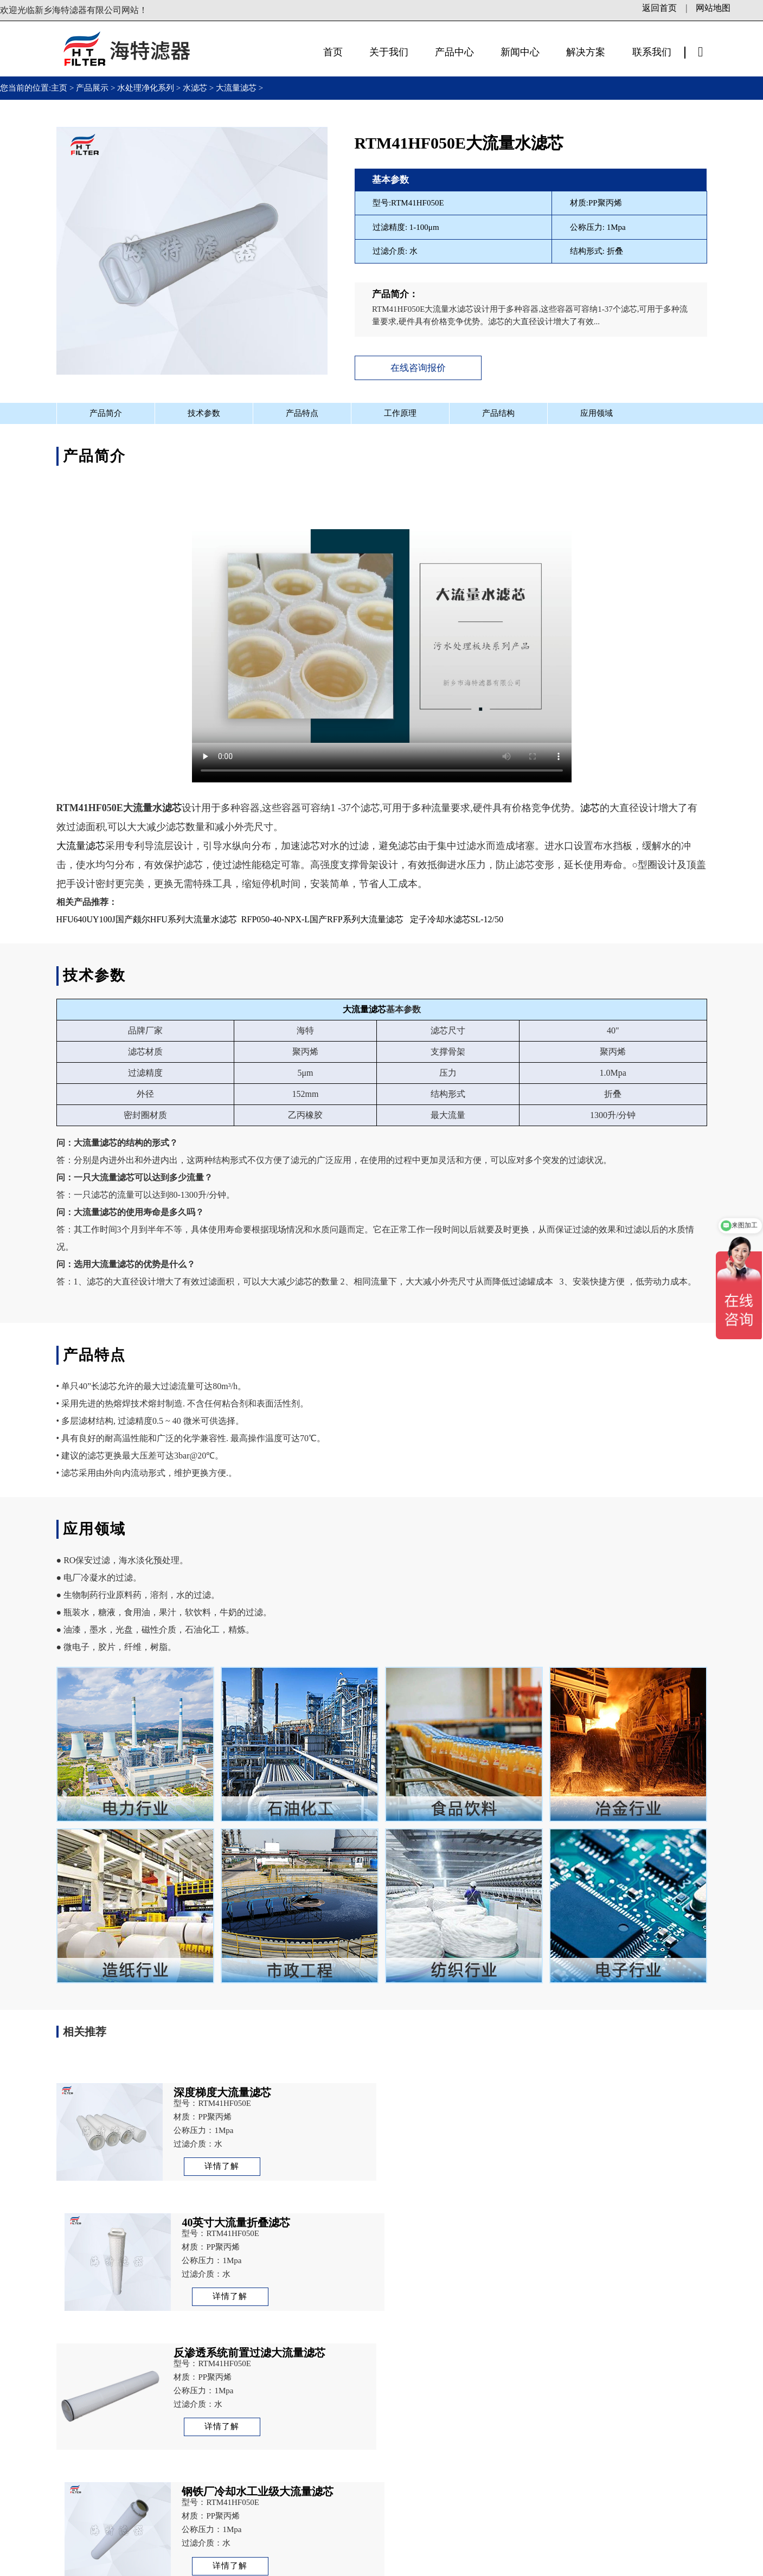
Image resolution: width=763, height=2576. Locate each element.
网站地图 (713, 7)
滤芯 (590, 807)
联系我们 (651, 52)
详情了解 (220, 2166)
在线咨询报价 (418, 368)
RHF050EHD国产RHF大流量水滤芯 (150, 2353)
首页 (333, 52)
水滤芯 (195, 87)
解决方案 (585, 52)
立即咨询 (607, 2493)
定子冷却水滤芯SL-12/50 (456, 919)
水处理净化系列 (145, 87)
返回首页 (659, 7)
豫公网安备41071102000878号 (370, 2565)
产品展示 (92, 87)
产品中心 (454, 52)
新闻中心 (520, 52)
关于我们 (388, 52)
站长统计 (452, 2565)
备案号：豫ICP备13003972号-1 (242, 2565)
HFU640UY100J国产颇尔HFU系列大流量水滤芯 (146, 919)
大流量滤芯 (236, 87)
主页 (60, 87)
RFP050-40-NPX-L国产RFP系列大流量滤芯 (322, 919)
